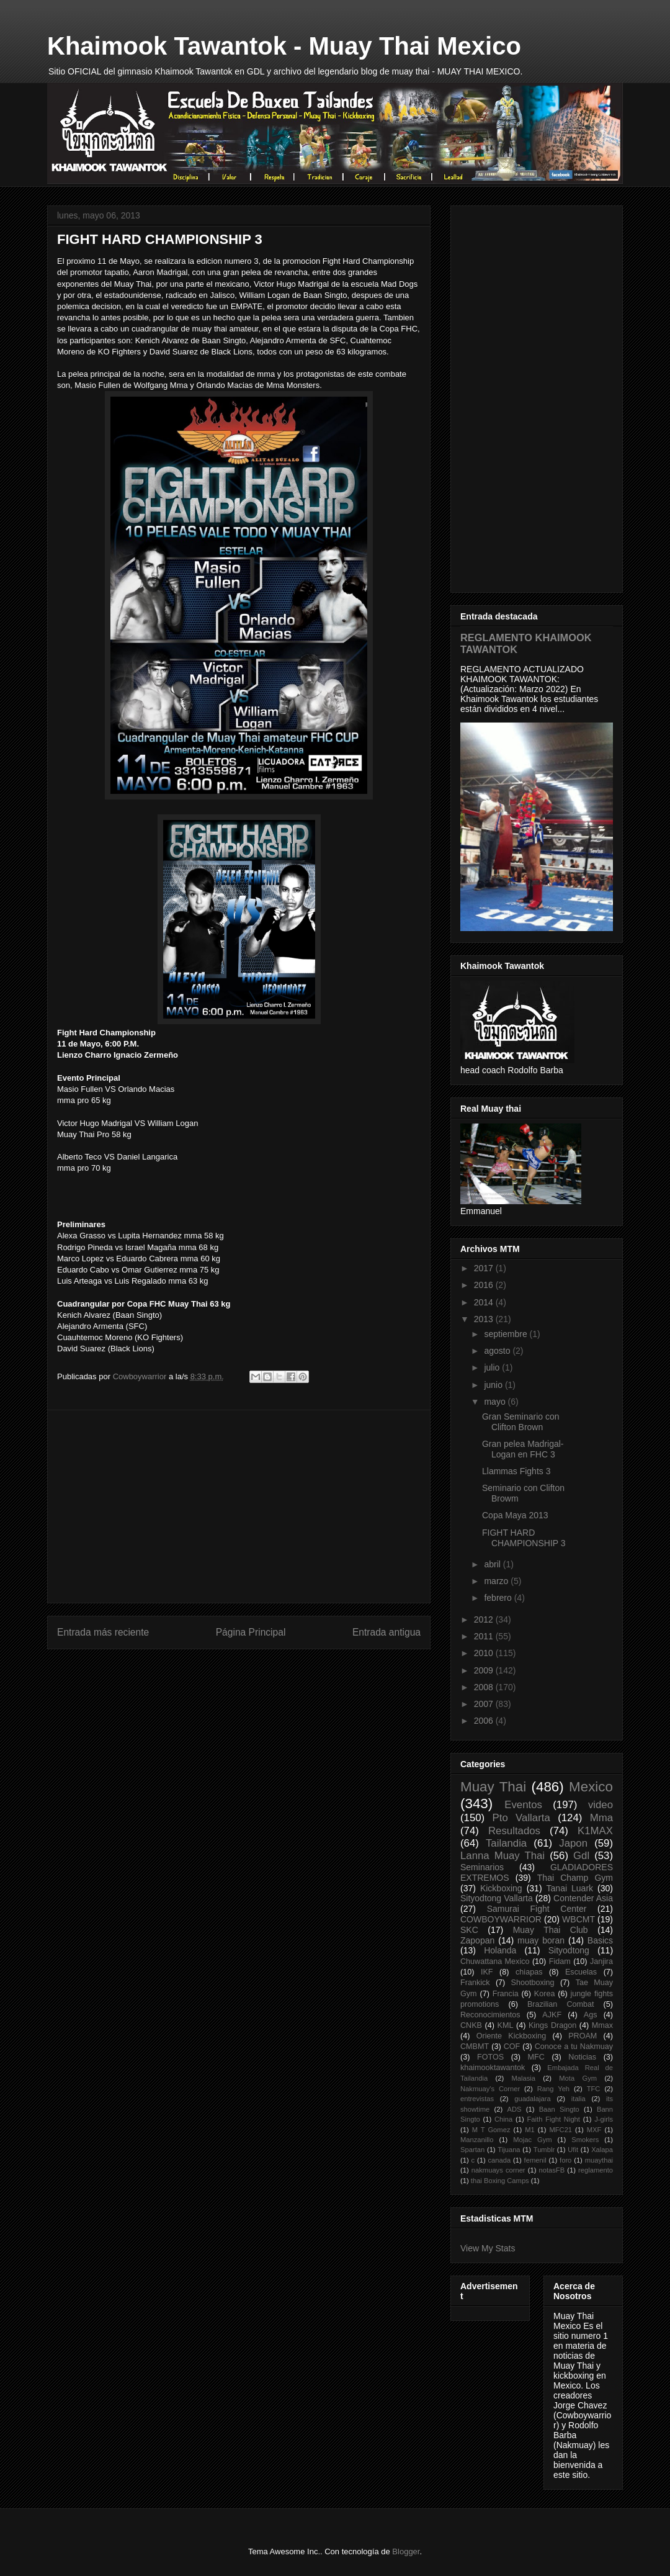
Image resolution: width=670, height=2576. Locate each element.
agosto (498, 1351)
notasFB (552, 2170)
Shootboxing (533, 1982)
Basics (600, 1940)
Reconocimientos (490, 2015)
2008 (485, 1687)
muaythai (599, 2160)
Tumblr (544, 2149)
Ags (590, 2015)
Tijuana (509, 2149)
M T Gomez (491, 2129)
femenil (535, 2160)
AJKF (551, 2015)
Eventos (523, 1805)
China (503, 2119)
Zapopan (477, 1940)
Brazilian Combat (560, 2004)
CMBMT (474, 2046)
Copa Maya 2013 (515, 1515)
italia (578, 2098)
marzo (497, 1581)
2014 (485, 1302)
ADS (514, 2109)
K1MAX (595, 1831)
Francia (506, 1993)
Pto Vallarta (521, 1818)
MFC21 (560, 2129)
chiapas (529, 1972)
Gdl (581, 1856)
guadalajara (532, 2098)
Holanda (500, 1950)
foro (565, 2160)
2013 (485, 1319)
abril (493, 1564)
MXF (594, 2129)
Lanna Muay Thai (502, 1856)
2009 (485, 1670)
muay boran (541, 1940)
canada (499, 2160)
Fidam (560, 1961)
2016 (485, 1285)
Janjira (601, 1961)
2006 (485, 1721)
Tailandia (506, 1843)
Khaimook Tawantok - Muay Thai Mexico (284, 46)
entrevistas (477, 2098)
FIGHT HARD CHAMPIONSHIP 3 (524, 1538)
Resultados (514, 1831)
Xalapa (602, 2149)
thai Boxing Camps (500, 2180)
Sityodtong (568, 1950)
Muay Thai (493, 1787)
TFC (594, 2088)
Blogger (405, 2551)
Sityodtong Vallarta (496, 1898)
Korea (544, 1993)
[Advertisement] (239, 1506)
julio (493, 1367)
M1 (530, 2129)
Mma (601, 1818)
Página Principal (251, 1632)
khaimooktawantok (492, 2067)
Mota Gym (578, 2078)
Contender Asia (583, 1898)
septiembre (506, 1334)
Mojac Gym (532, 2139)
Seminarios (482, 1867)
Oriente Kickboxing (511, 2036)
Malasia (523, 2078)
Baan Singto (559, 2109)
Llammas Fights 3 (516, 1471)
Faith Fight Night (553, 2119)
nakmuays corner (498, 2170)
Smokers (585, 2139)
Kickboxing (501, 1888)
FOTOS (490, 2057)
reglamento (595, 2170)
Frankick (475, 1982)
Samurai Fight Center (537, 1909)
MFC (536, 2057)
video (600, 1805)
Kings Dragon (552, 2025)
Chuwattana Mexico (495, 1961)
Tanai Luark (570, 1888)
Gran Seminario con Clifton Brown (521, 1422)
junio (494, 1385)
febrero (499, 1598)
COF (512, 2046)
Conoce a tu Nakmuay (574, 2046)
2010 (485, 1653)
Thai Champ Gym (575, 1878)
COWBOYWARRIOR (501, 1919)
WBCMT (578, 1919)
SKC (469, 1930)
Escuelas (581, 1972)
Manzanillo (476, 2139)
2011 (485, 1636)
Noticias (582, 2057)
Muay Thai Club (550, 1930)
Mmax (602, 2025)
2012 (485, 1619)
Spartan (472, 2149)
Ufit (573, 2149)
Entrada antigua (386, 1632)
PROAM (582, 2036)
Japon (573, 1843)
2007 (485, 1704)
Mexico (591, 1787)
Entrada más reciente (103, 1632)
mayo (495, 1402)
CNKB (471, 2025)
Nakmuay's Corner (490, 2088)
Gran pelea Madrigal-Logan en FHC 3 (523, 1449)
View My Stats (487, 2248)
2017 (485, 1268)
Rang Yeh (553, 2088)
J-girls (603, 2119)
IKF (487, 1972)
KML (506, 2025)
